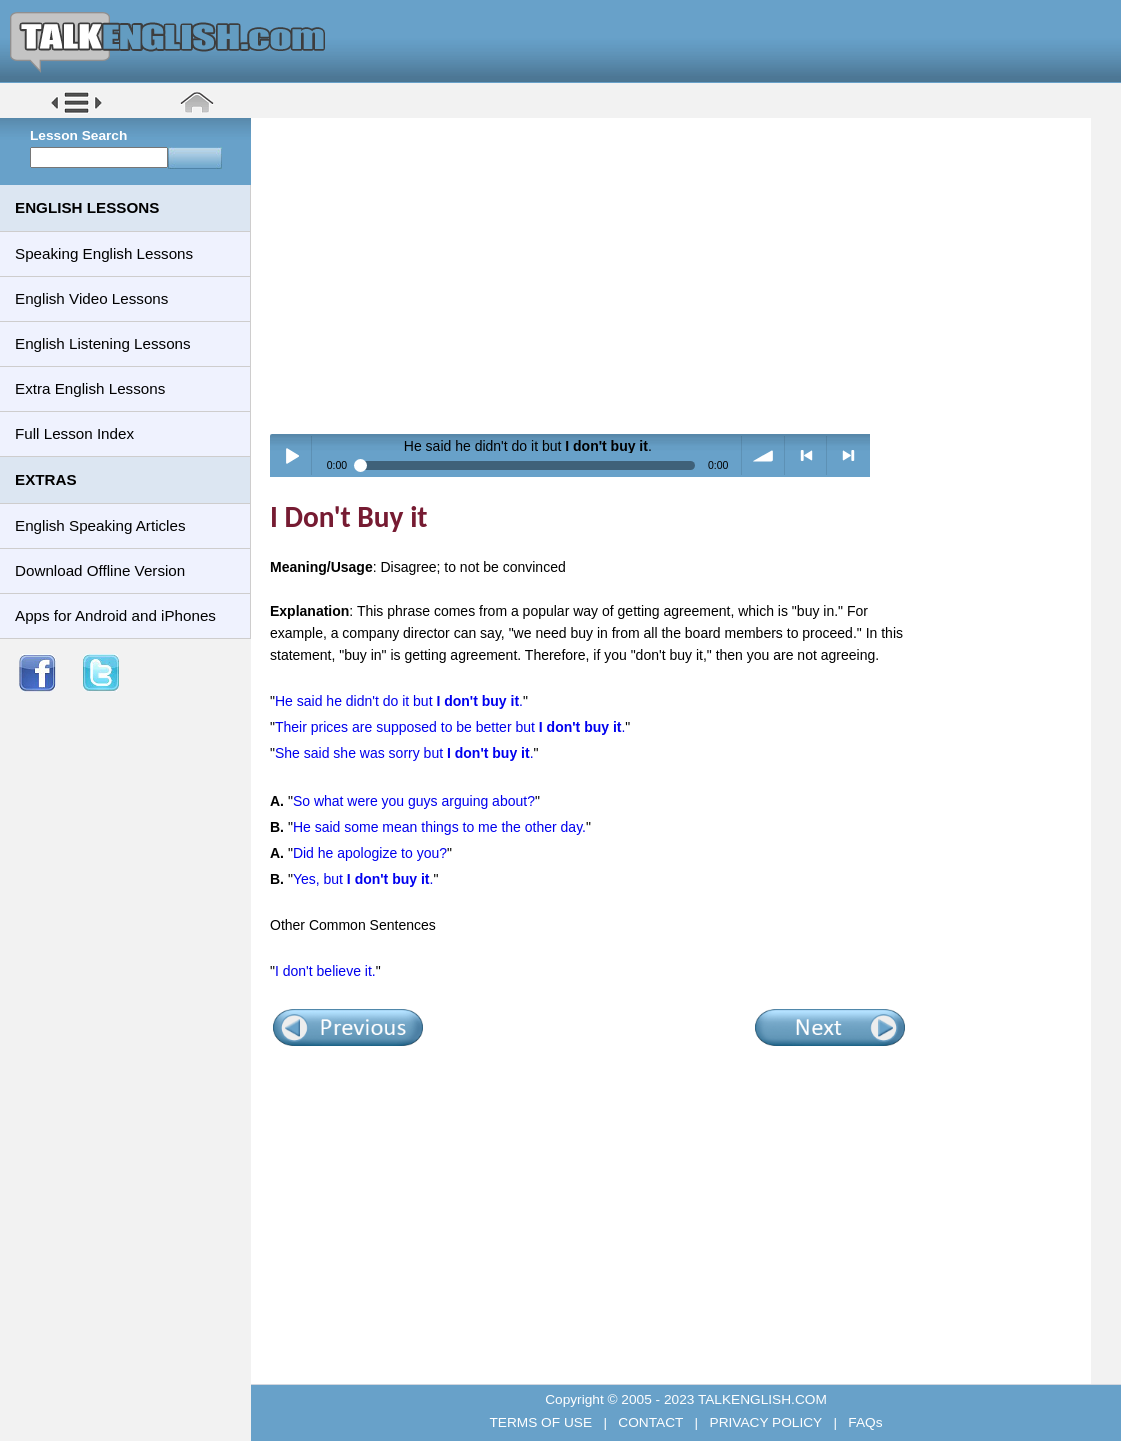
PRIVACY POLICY (766, 1422)
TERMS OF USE (542, 1422)
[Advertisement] (678, 275)
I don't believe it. (325, 971)
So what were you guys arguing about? (414, 801)
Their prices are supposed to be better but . (450, 727)
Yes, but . (363, 879)
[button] (76, 111)
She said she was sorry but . (404, 753)
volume (763, 455)
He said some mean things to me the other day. (439, 827)
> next (848, 455)
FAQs (864, 1422)
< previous (806, 455)
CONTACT (651, 1422)
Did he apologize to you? (370, 853)
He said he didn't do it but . (399, 701)
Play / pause (291, 455)
